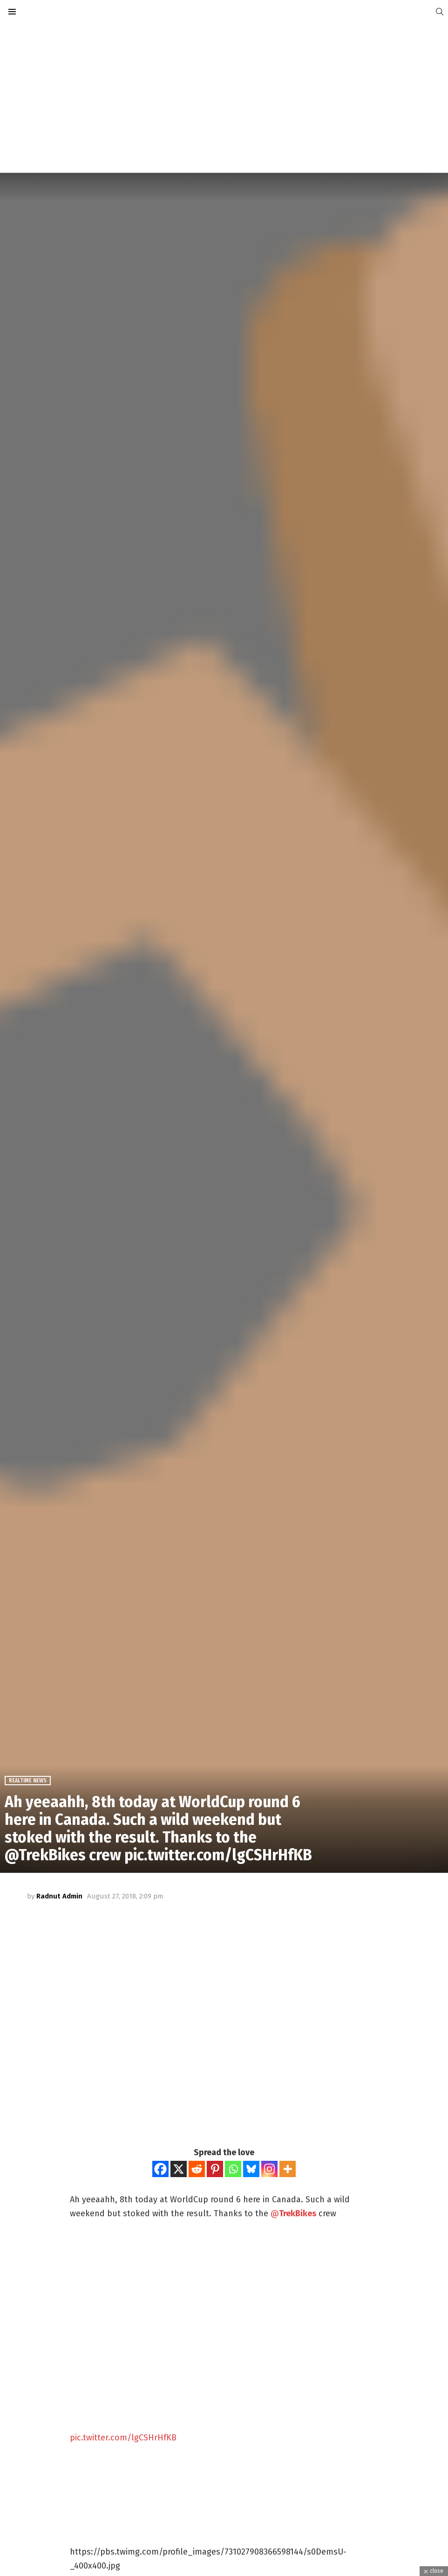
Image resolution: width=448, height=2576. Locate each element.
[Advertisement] (224, 98)
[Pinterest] (215, 2169)
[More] (287, 2169)
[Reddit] (197, 2169)
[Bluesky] (251, 2169)
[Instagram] (269, 2169)
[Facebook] (160, 2169)
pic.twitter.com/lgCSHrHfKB (123, 2437)
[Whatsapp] (233, 2169)
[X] (178, 2169)
